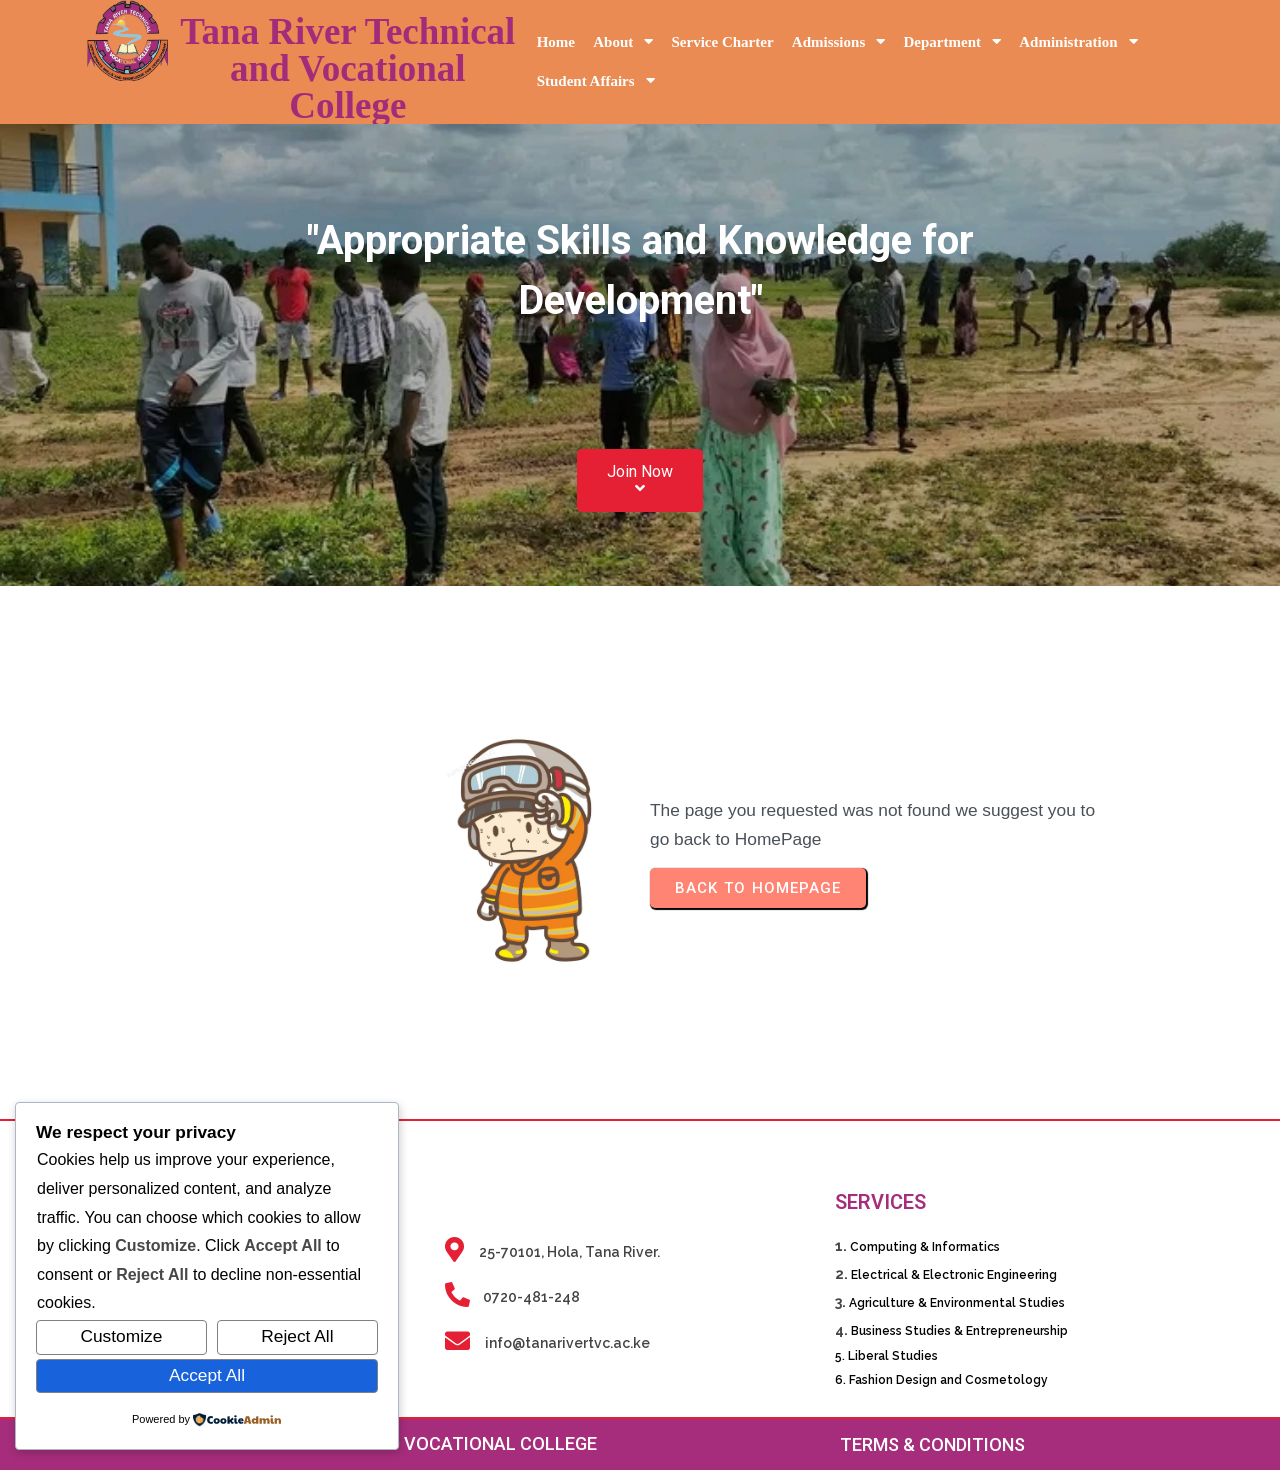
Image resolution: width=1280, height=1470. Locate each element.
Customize (121, 1336)
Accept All (207, 1375)
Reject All (297, 1336)
